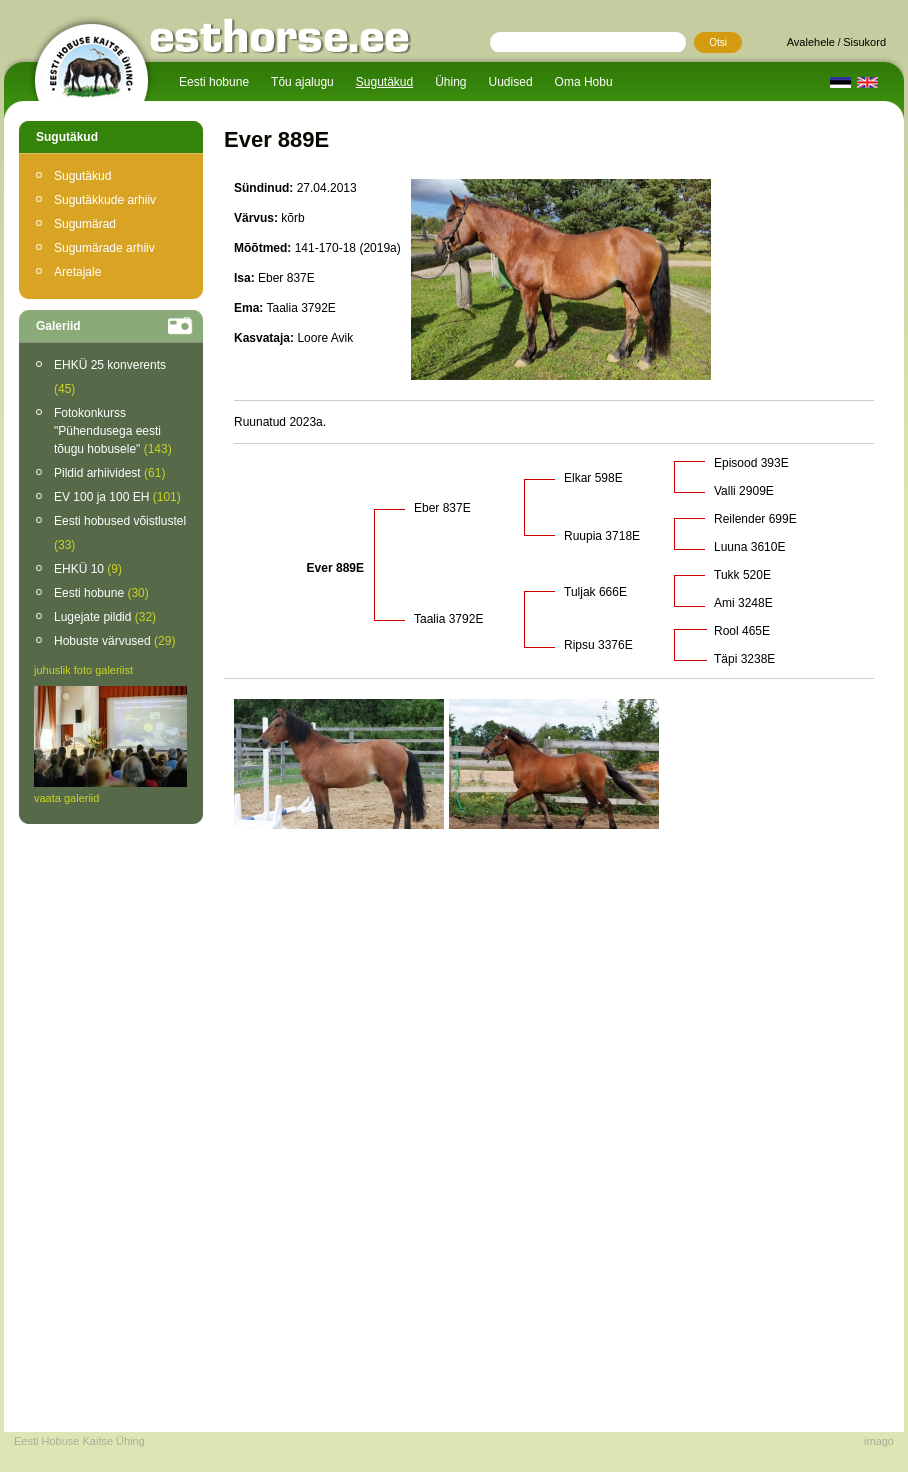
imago (879, 1441)
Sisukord (864, 42)
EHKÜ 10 (88, 569)
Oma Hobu (584, 82)
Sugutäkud (384, 82)
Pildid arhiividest (109, 473)
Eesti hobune (214, 82)
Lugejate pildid (105, 617)
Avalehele (811, 42)
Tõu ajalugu (302, 82)
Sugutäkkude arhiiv (105, 200)
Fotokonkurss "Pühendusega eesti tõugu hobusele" (113, 431)
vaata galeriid (66, 798)
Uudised (511, 82)
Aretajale (77, 272)
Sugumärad (85, 224)
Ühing (450, 82)
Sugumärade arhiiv (104, 248)
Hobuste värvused (114, 641)
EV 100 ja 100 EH (117, 497)
